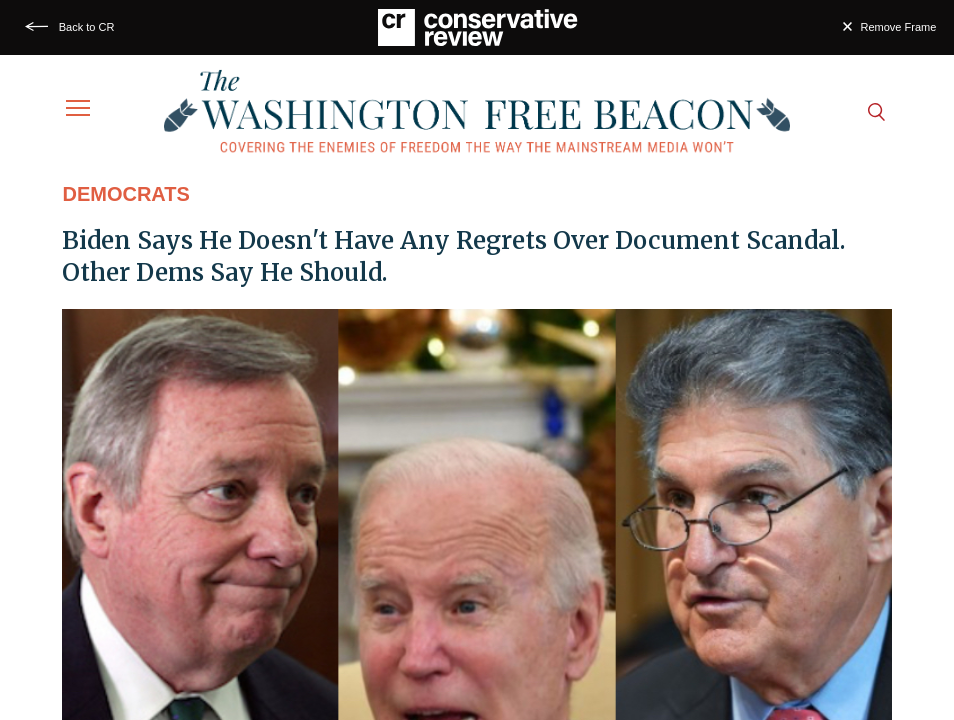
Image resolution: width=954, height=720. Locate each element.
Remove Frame (899, 27)
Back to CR (87, 27)
